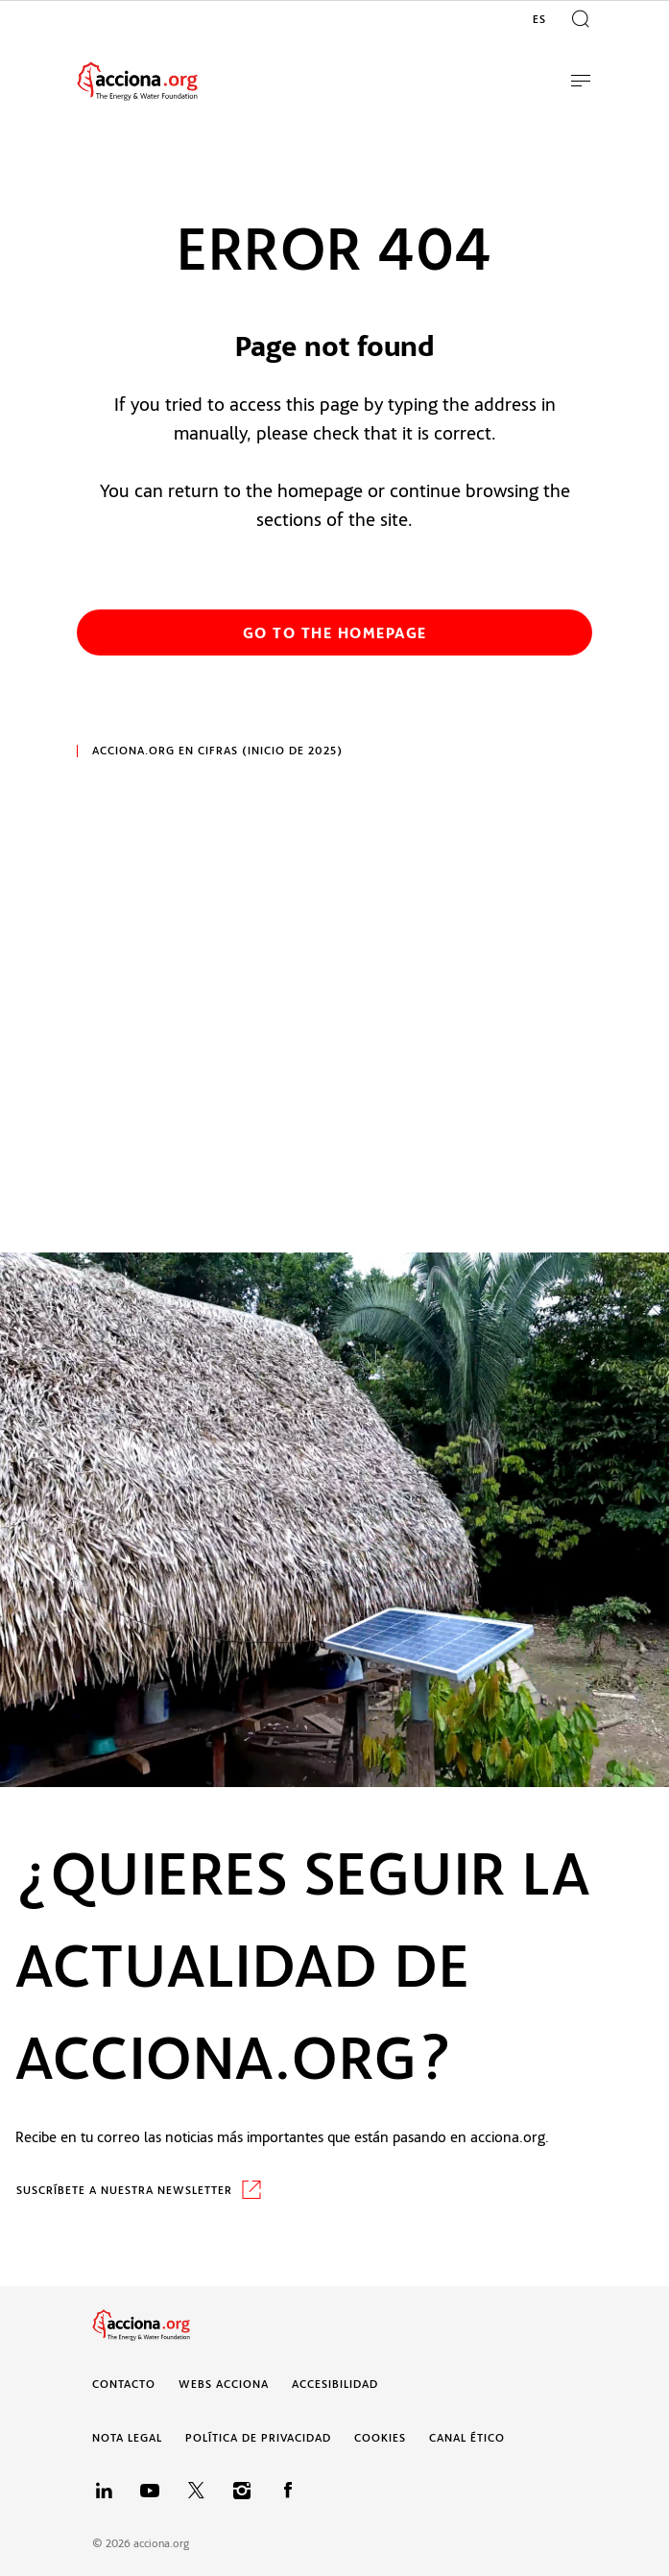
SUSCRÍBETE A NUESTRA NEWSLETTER (124, 2189)
